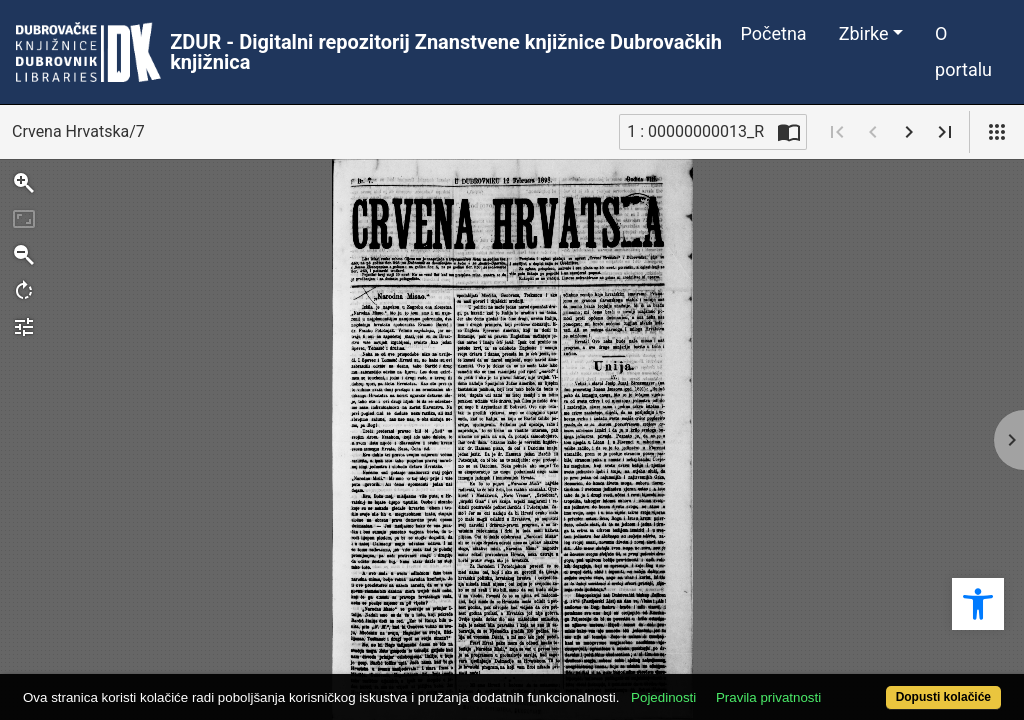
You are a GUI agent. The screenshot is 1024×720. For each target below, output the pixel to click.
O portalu (963, 51)
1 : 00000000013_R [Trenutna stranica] (695, 131)
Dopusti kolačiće (887, 686)
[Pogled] (997, 132)
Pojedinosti (714, 662)
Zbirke (864, 33)
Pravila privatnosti (819, 662)
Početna (774, 33)
